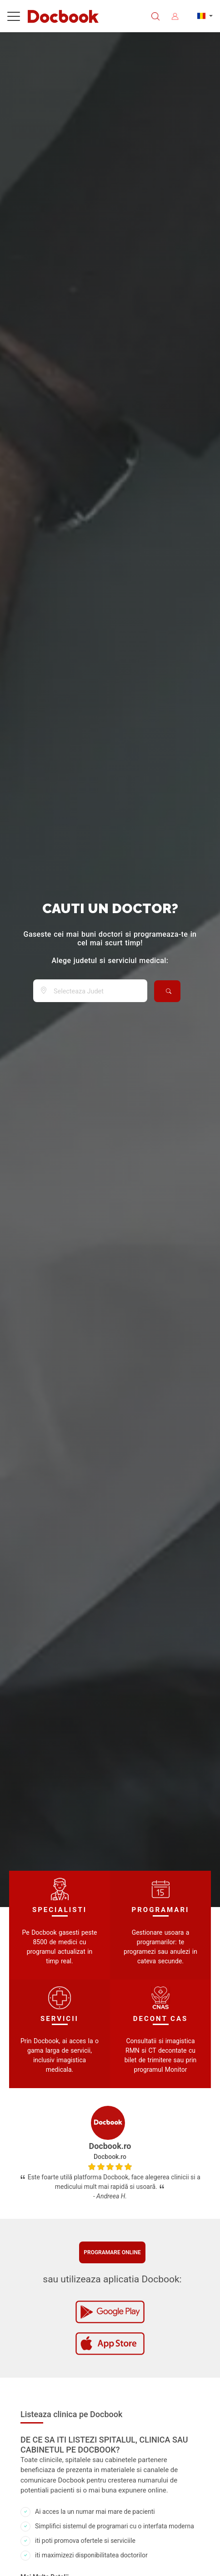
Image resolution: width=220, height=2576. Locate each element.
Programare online (112, 2252)
